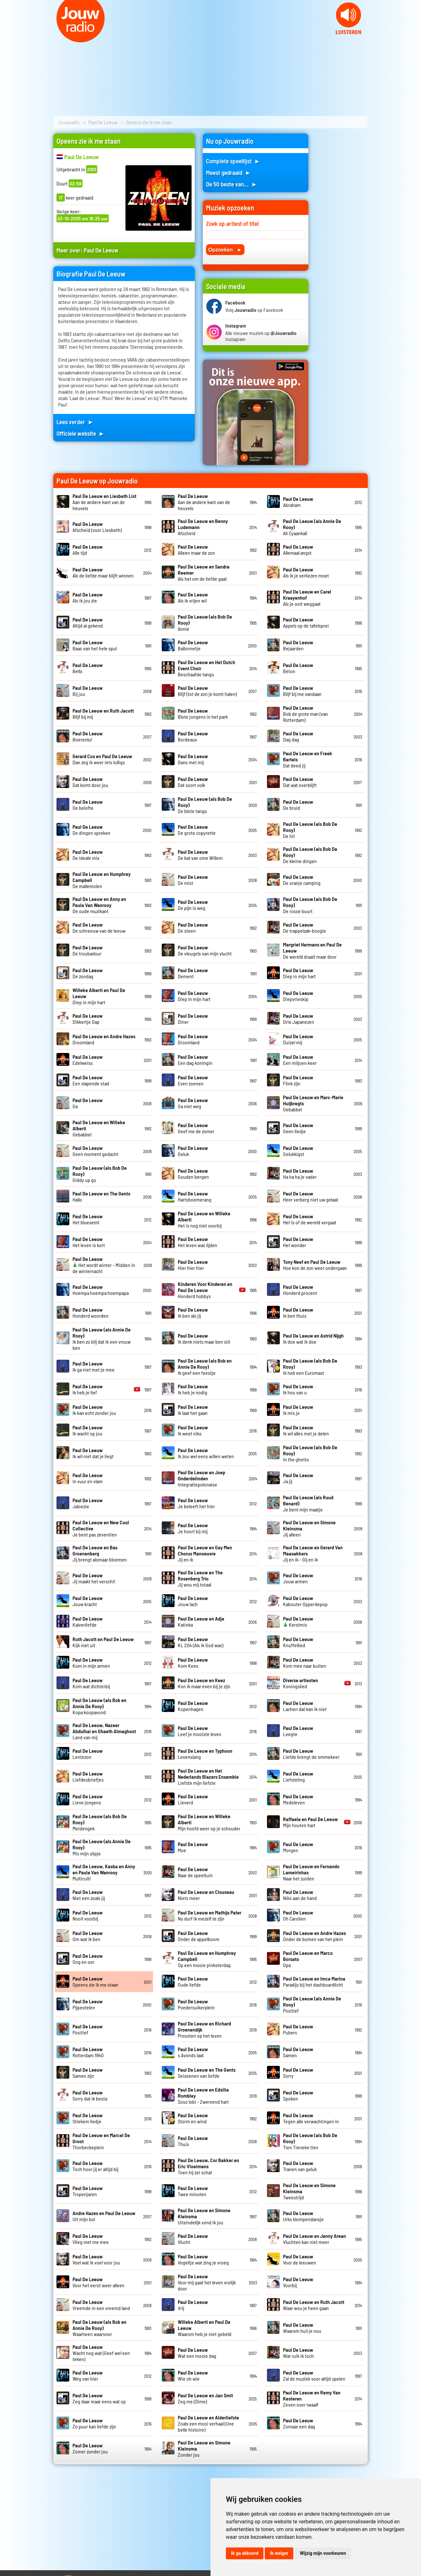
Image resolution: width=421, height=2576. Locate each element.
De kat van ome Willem (200, 855)
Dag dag (298, 736)
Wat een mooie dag (197, 2353)
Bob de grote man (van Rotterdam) (305, 714)
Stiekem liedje (88, 2118)
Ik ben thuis (298, 1312)
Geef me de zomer (196, 1128)
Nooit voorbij (88, 1915)
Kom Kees (193, 1662)
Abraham (298, 502)
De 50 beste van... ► (231, 184)
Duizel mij (298, 1039)
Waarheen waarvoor (99, 2328)
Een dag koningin (195, 1060)
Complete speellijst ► (233, 161)
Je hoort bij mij (193, 1528)
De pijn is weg (193, 905)
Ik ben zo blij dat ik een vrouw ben (102, 1338)
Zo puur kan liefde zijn (94, 2423)
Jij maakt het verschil (94, 1578)
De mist (193, 880)
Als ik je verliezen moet (306, 572)
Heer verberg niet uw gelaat (310, 1196)
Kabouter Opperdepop (305, 1601)
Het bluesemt (88, 1219)
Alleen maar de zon (196, 549)
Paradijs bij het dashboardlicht (314, 1981)
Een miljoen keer (300, 1060)
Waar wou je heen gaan (313, 2305)
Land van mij (104, 1731)
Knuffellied (298, 1642)
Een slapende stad (91, 1080)
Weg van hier (88, 2375)
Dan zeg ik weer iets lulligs (102, 759)
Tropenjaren (88, 2191)
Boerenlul (88, 736)
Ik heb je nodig (193, 1389)
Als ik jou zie (88, 597)
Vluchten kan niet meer (314, 2239)
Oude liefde (193, 1981)
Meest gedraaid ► (228, 172)
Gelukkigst (298, 1151)
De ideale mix (88, 855)
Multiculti (104, 1872)
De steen (193, 927)
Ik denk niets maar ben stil (204, 1338)
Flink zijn (298, 1080)
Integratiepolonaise (201, 1478)
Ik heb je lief (88, 1389)
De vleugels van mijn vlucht (205, 950)
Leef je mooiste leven (199, 1731)
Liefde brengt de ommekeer (311, 1754)
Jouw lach (193, 1601)
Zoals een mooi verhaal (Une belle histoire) (208, 2423)
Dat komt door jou (90, 782)
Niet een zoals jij (89, 1895)
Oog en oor (88, 1959)
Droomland (193, 1039)
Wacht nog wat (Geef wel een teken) (101, 2353)
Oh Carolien (298, 1915)
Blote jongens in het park (203, 713)
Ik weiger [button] (279, 2553)
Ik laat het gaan (193, 1410)
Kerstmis (298, 1621)
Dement (193, 973)
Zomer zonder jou (90, 2448)
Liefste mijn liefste (208, 1776)
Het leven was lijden (197, 1242)
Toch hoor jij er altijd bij (95, 2166)
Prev (8, 38)
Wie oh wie (193, 2375)
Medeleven (298, 1799)
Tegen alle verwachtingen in (311, 2118)
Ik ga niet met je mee (94, 1366)
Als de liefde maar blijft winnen (103, 572)
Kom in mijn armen (91, 1662)
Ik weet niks (193, 1430)
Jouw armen (298, 1578)
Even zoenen (193, 1080)
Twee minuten (193, 2191)
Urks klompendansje (303, 2216)
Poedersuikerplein (196, 2004)
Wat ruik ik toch (298, 2353)
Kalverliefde (88, 1621)
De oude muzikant (99, 905)
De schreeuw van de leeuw (99, 927)
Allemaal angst (298, 549)
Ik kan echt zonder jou (94, 1410)
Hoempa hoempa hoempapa (101, 1290)
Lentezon (88, 1754)
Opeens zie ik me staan (95, 1981)
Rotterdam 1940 (88, 2052)
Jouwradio (69, 122)
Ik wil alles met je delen (306, 1430)
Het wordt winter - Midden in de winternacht (104, 1265)
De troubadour (88, 950)
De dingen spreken (91, 830)
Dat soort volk (193, 782)
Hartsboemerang (194, 1196)
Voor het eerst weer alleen (99, 2282)
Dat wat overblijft (300, 782)
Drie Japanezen (298, 1019)
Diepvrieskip (298, 996)
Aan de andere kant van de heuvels (104, 502)
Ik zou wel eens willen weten (206, 1453)
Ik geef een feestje (205, 1366)
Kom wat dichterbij (91, 1683)
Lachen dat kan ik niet (305, 1706)
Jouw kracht (88, 1601)
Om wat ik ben (88, 1936)
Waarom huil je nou (302, 2328)
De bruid (298, 805)
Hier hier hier (193, 1265)
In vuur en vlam (88, 1478)
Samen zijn (88, 2073)
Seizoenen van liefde (207, 2073)
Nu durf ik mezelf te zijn (209, 1915)
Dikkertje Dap (88, 1019)
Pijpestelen (88, 2004)
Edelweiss (88, 1060)
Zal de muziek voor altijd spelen (314, 2375)
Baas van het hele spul (95, 645)
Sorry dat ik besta (90, 2095)
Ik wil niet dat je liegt (93, 1453)
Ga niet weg (193, 1103)
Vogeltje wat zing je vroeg (203, 2259)
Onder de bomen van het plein (314, 1936)
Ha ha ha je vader (300, 1174)
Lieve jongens (88, 1799)
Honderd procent (300, 1290)
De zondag (88, 973)
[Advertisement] (342, 229)
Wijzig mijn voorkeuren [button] (323, 2553)
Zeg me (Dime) (205, 2398)
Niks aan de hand (300, 1895)
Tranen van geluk (300, 2166)
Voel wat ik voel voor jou (96, 2259)
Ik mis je (298, 1410)
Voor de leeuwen (299, 2259)
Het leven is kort (89, 1242)
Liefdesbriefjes (88, 1776)
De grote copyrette (197, 830)
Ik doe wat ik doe (313, 1338)
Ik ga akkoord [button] (244, 2553)
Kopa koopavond (99, 1706)
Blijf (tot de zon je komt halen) (207, 691)
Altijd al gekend (88, 622)
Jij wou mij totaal (200, 1578)
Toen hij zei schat (208, 2166)
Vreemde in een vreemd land (101, 2305)
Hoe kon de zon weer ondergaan (315, 1265)
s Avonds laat (193, 2052)
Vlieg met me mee (91, 2239)
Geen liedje (298, 1128)
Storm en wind (193, 2118)
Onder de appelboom (198, 1936)
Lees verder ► (75, 421)
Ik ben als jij (193, 1312)
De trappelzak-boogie (304, 927)
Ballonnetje (193, 645)
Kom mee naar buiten (304, 1662)
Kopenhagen (193, 1706)
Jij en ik (205, 1553)
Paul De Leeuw (102, 122)
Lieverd (193, 1799)
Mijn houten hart (310, 1822)
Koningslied (300, 1683)
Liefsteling (298, 1776)
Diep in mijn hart (299, 973)
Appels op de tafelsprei (306, 622)
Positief (88, 2029)
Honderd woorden (90, 1312)
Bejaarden (298, 645)
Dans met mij (193, 759)
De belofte (88, 805)
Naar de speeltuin (195, 1872)
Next (413, 38)
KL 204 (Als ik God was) (200, 1642)
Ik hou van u (298, 1389)
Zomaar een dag (299, 2423)
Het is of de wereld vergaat (309, 1219)
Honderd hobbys (205, 1290)
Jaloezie (88, 1503)
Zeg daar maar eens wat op (99, 2398)
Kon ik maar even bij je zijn (204, 1683)
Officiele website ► (80, 433)
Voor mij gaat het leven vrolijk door (207, 2282)
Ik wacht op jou (88, 1430)
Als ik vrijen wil (193, 597)
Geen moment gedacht (95, 1151)
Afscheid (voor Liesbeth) (97, 527)
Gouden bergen (193, 1174)
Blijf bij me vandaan (302, 691)
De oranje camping (302, 880)
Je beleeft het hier (196, 1503)
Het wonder (298, 1242)
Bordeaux (193, 736)
